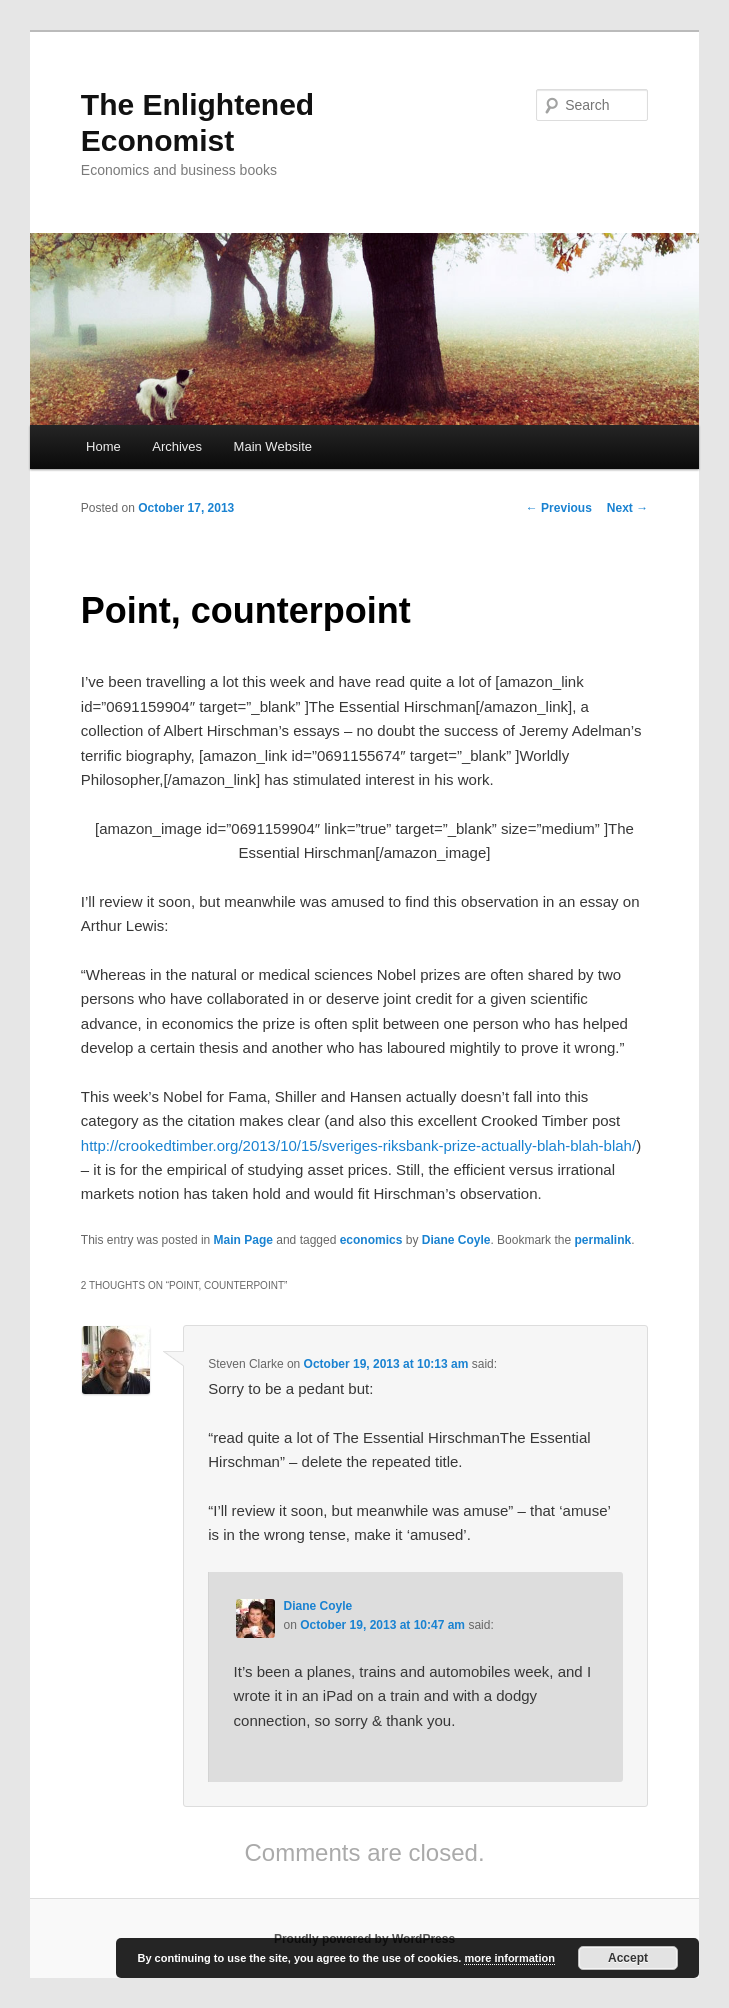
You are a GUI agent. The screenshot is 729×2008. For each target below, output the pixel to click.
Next (627, 508)
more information (509, 1958)
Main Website (273, 446)
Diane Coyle (456, 1240)
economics (371, 1240)
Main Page (243, 1240)
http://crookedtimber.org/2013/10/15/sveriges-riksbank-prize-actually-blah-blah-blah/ (358, 1145)
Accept (628, 1958)
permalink (602, 1240)
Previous (559, 508)
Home (103, 446)
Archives (177, 446)
